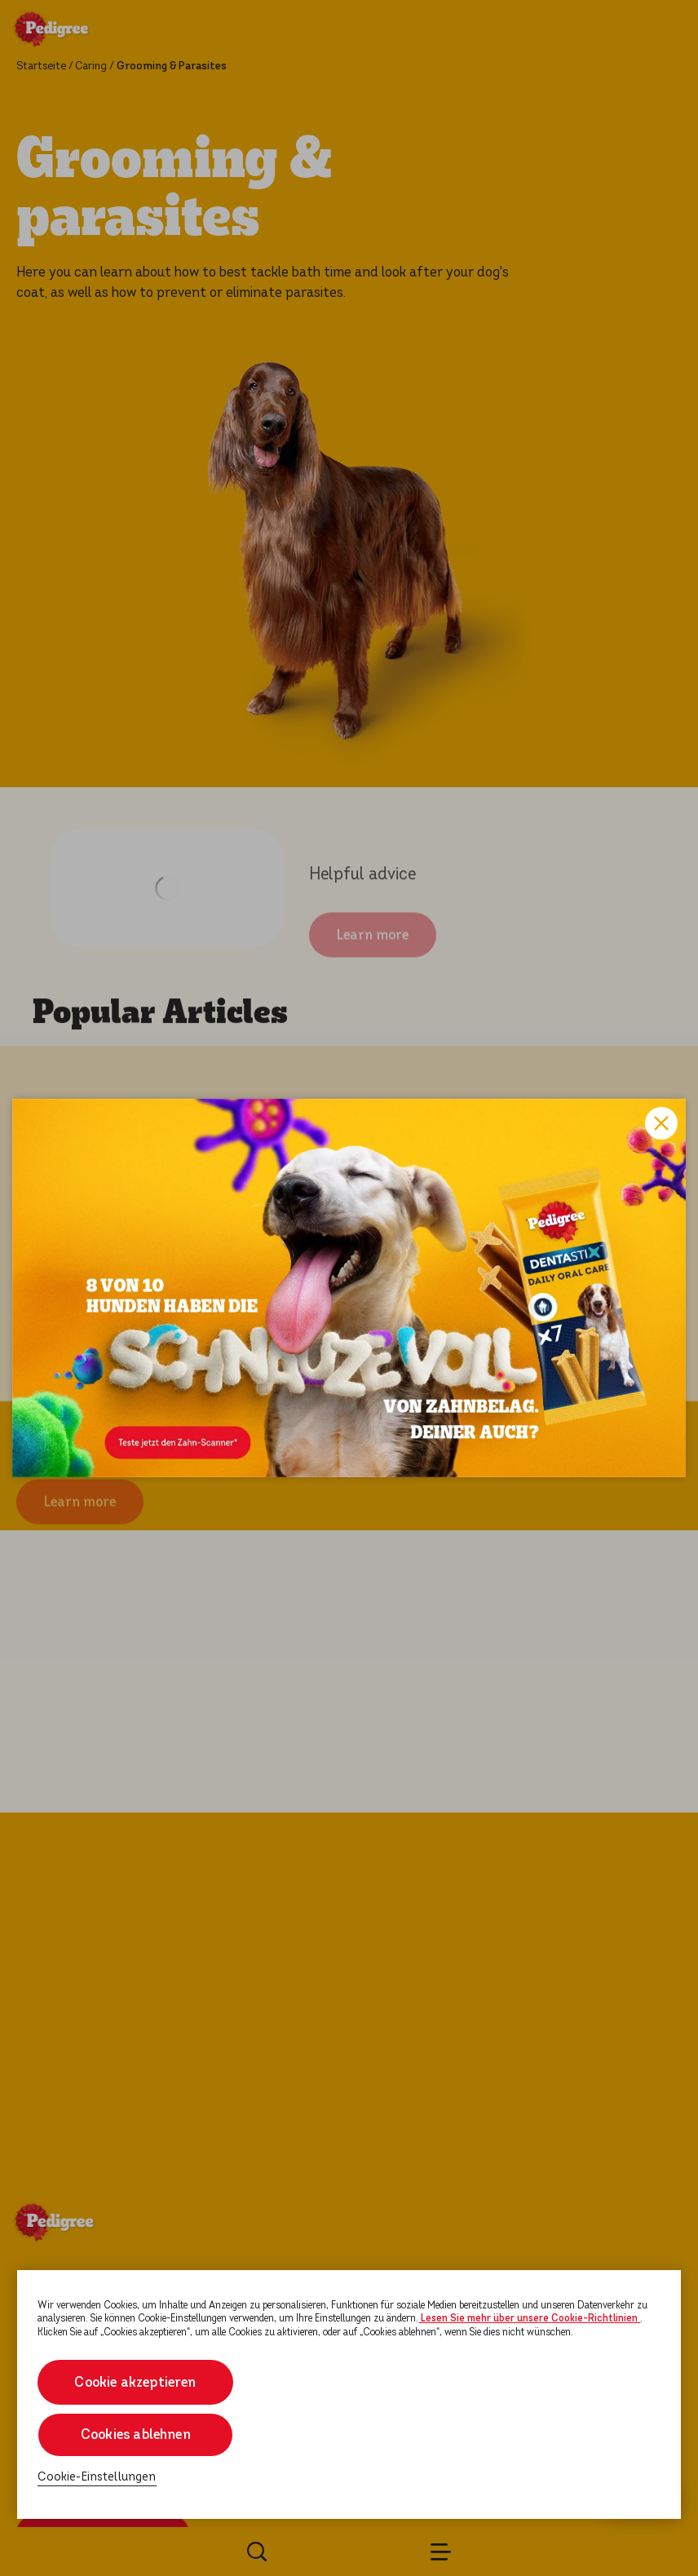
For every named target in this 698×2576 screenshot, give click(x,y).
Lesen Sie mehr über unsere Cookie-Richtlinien (529, 2318)
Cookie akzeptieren (136, 2382)
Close (661, 1123)
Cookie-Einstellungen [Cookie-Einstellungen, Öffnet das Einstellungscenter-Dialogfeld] (97, 2477)
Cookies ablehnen (136, 2434)
